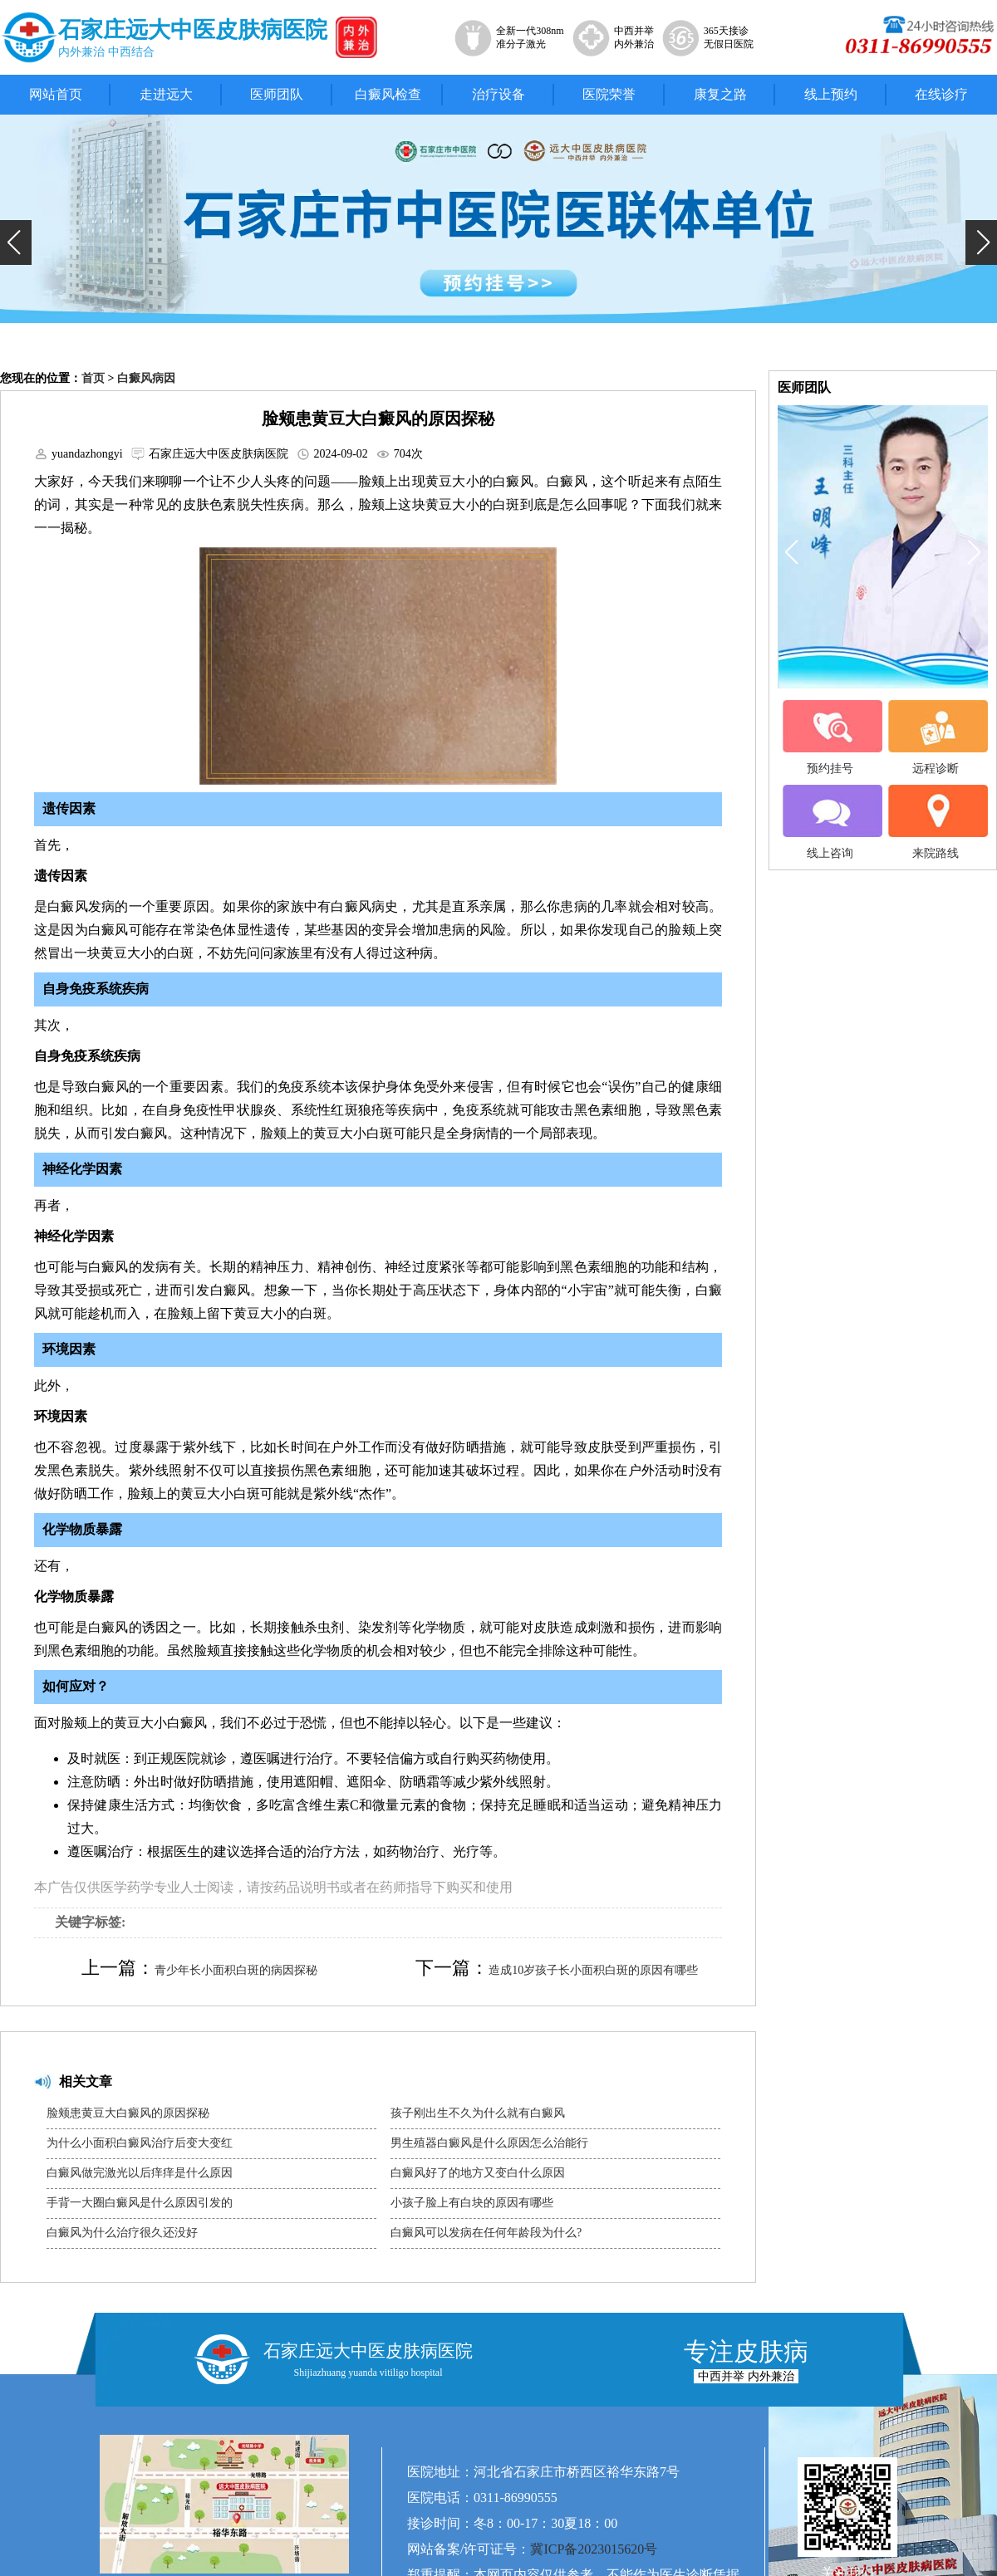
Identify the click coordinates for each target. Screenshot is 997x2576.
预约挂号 (830, 737)
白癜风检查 (388, 94)
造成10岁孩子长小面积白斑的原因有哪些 (593, 1970)
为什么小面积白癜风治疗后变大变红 (140, 2143)
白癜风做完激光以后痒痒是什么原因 (140, 2173)
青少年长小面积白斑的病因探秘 (236, 1970)
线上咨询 (830, 822)
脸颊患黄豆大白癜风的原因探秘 (128, 2113)
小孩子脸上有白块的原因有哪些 (471, 2202)
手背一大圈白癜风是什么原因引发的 (140, 2202)
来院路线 (935, 822)
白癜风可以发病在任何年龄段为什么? (486, 2232)
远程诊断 (935, 737)
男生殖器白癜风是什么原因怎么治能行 (489, 2143)
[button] (16, 242)
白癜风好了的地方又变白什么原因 (477, 2173)
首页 (93, 378)
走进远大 (166, 94)
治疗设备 (498, 94)
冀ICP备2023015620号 (593, 2549)
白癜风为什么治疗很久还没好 (122, 2232)
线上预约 (830, 94)
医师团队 (276, 94)
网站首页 (55, 94)
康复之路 (720, 94)
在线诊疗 (941, 94)
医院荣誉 (609, 94)
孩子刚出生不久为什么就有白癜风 (477, 2113)
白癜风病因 (146, 378)
